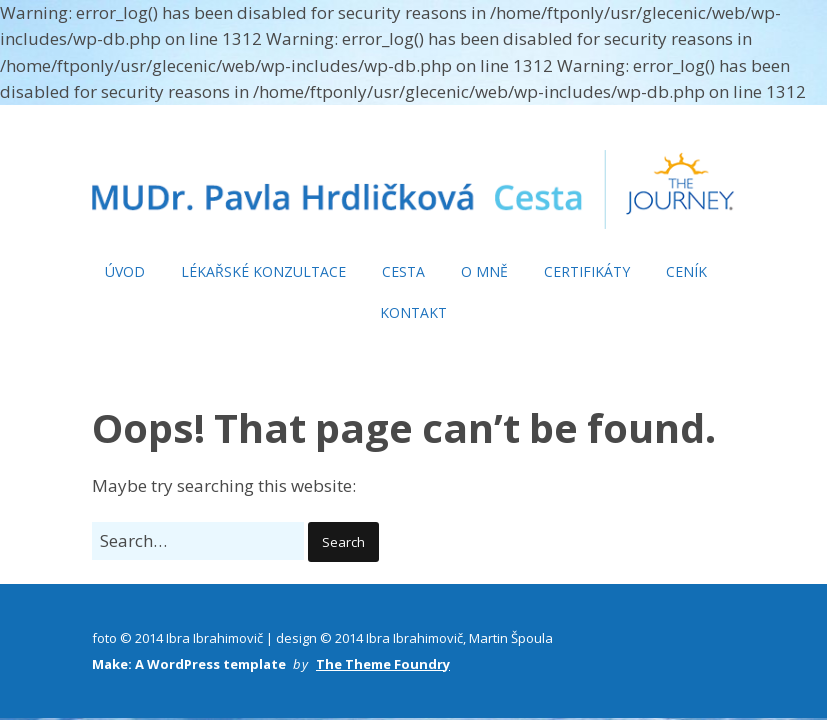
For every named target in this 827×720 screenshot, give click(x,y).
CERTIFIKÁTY (587, 271)
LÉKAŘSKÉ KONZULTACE (263, 271)
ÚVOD (125, 271)
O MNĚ (484, 271)
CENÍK (686, 271)
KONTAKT (413, 312)
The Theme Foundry (383, 664)
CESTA (403, 271)
